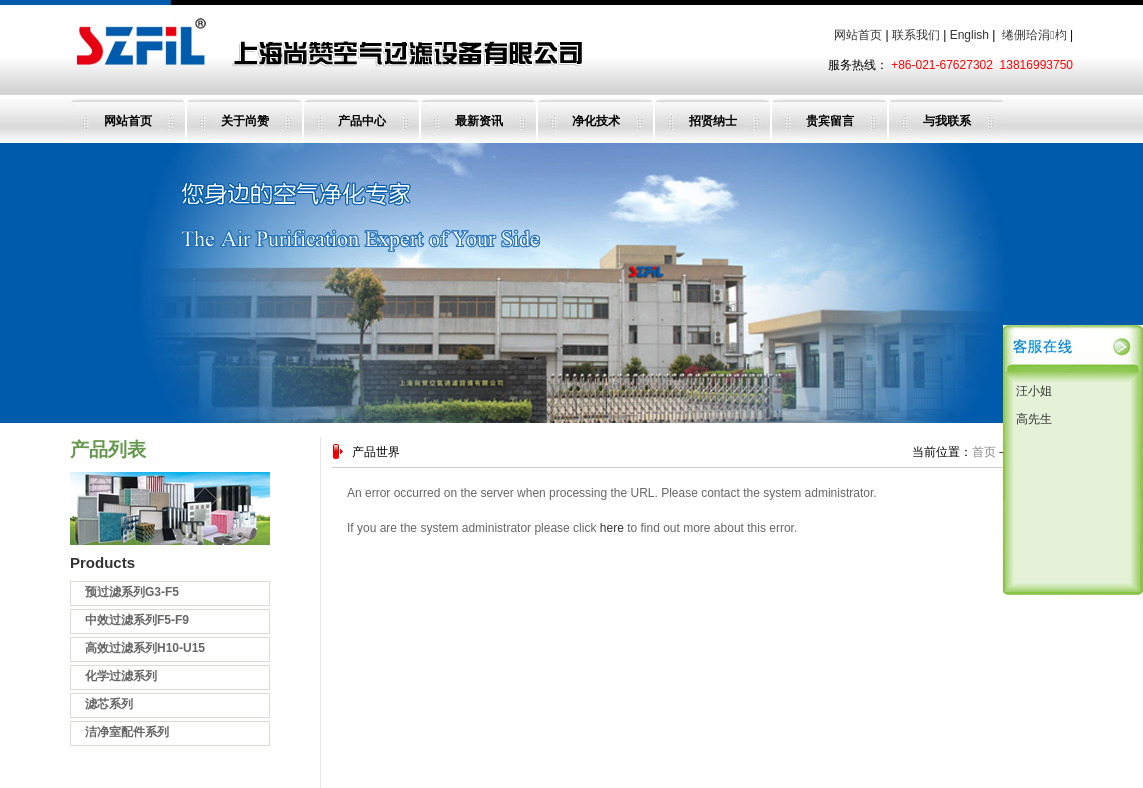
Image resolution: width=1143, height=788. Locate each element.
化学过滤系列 (121, 676)
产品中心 (362, 121)
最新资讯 (479, 121)
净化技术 (596, 121)
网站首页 (858, 35)
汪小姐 (1032, 391)
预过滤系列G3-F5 (132, 592)
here (612, 528)
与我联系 (947, 121)
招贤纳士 (713, 121)
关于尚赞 (245, 121)
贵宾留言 (830, 121)
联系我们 (916, 35)
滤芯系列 (109, 704)
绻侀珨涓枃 (1034, 35)
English (969, 35)
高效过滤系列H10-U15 (145, 648)
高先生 (1032, 419)
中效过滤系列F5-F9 (137, 620)
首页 (984, 452)
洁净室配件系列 (127, 732)
